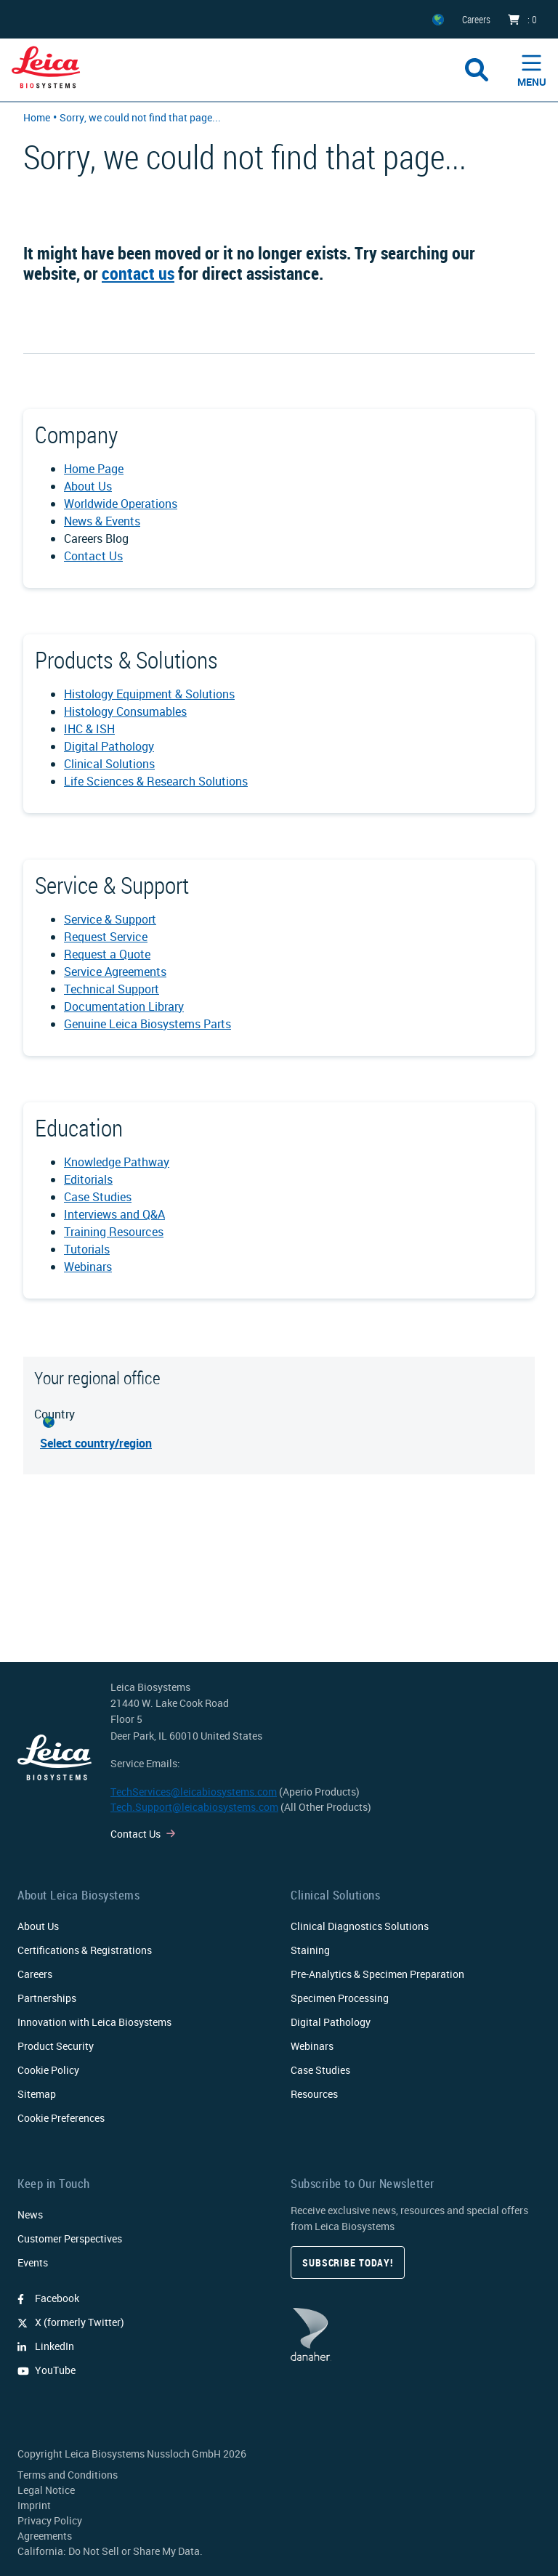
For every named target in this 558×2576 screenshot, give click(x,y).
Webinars (88, 1267)
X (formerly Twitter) (70, 2322)
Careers (34, 1974)
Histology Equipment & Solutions (149, 694)
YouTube (46, 2370)
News (30, 2214)
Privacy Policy (49, 2520)
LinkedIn (45, 2346)
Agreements (44, 2536)
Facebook (48, 2298)
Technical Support (111, 989)
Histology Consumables (125, 711)
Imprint (34, 2505)
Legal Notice (46, 2490)
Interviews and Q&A (114, 1214)
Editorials (88, 1179)
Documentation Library (124, 1006)
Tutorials (87, 1249)
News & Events (102, 521)
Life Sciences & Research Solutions (156, 781)
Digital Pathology (109, 746)
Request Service (105, 937)
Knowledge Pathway (116, 1162)
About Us (88, 486)
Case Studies (98, 1197)
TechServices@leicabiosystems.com (193, 1791)
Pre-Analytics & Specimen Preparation (377, 1974)
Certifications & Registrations (84, 1950)
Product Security (55, 2046)
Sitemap (36, 2094)
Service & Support (110, 919)
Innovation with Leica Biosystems (94, 2022)
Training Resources (113, 1232)
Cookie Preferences (61, 2118)
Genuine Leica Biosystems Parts (147, 1024)
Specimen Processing (340, 1998)
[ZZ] (438, 19)
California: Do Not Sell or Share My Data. (110, 2551)
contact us (138, 273)
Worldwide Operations (120, 504)
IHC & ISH (89, 729)
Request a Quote (107, 954)
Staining (310, 1950)
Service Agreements (115, 972)
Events (32, 2262)
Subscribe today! (347, 2262)
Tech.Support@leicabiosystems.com (194, 1807)
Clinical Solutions (109, 764)
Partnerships (46, 1998)
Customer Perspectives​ (69, 2238)
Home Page (94, 469)
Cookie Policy (48, 2070)
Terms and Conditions (67, 2475)
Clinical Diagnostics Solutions (360, 1926)
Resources (314, 2094)
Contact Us (93, 556)
